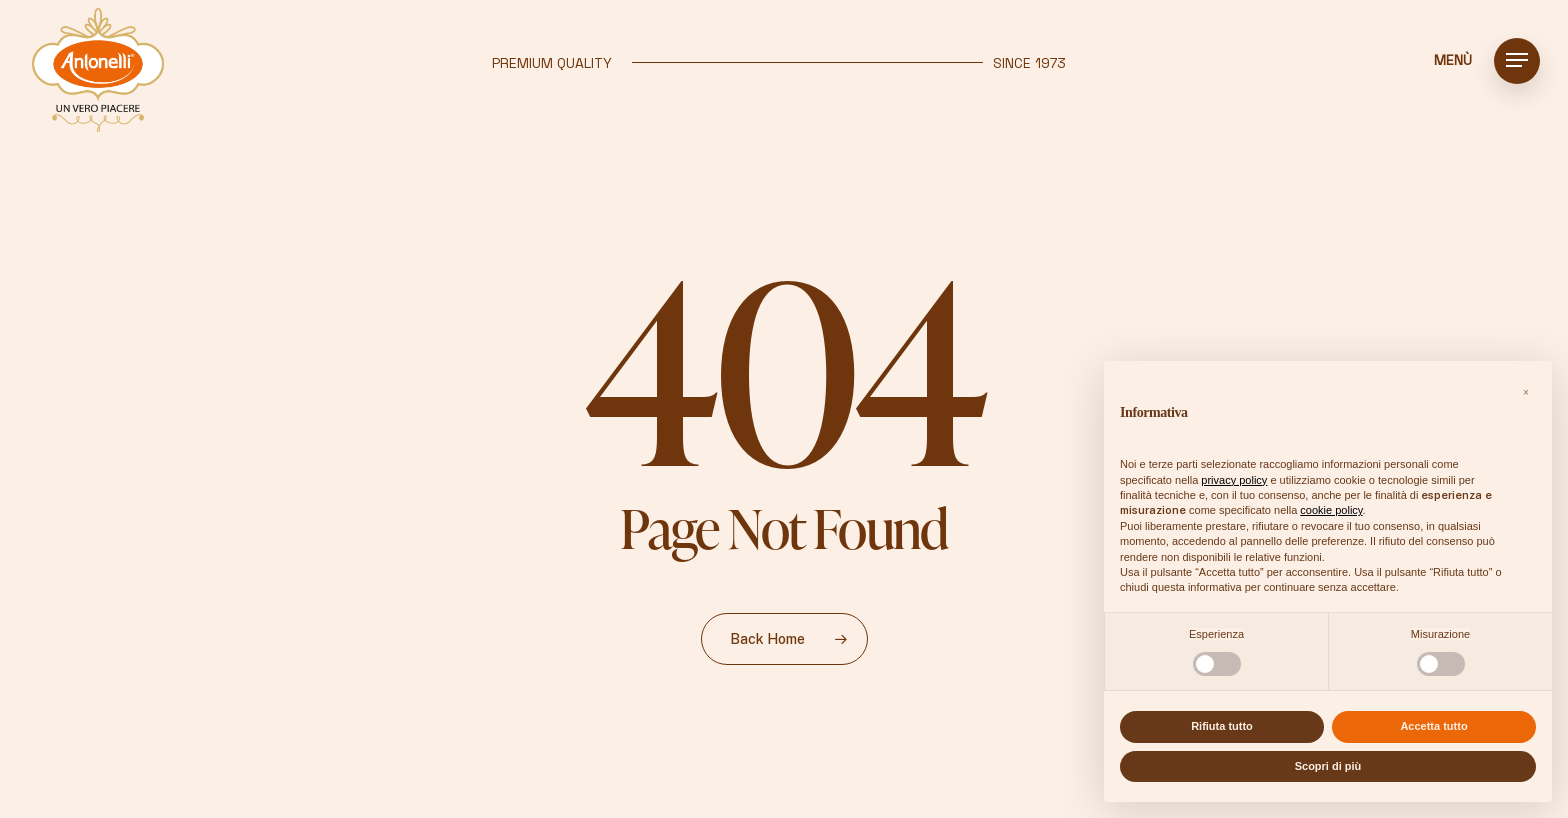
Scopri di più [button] (1328, 766)
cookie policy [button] (1331, 510)
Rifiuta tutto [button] (1222, 726)
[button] (1517, 60)
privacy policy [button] (1234, 480)
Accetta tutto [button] (1433, 726)
